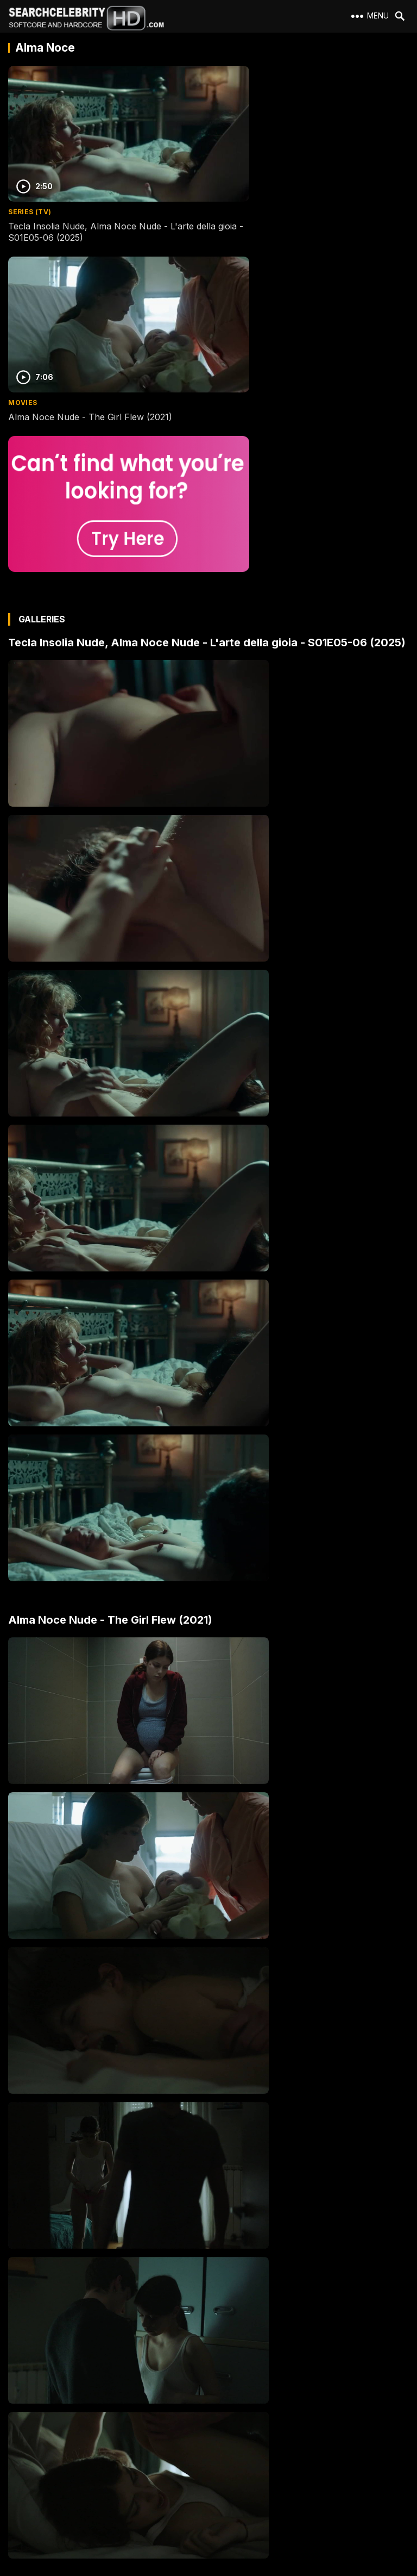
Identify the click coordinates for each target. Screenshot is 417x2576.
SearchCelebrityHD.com (219, 2570)
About (23, 2420)
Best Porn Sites (38, 2498)
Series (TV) (29, 187)
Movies (227, 187)
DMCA (24, 2479)
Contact (26, 2459)
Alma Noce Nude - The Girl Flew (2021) (295, 201)
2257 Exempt (34, 2440)
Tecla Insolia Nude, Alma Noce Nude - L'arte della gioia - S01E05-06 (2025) (101, 207)
